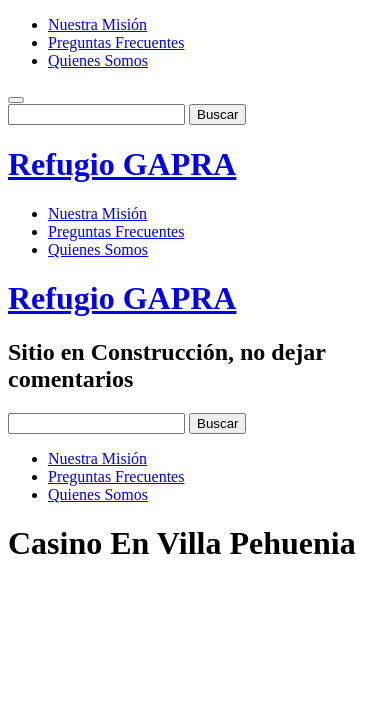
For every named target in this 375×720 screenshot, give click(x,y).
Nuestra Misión (97, 24)
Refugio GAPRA (122, 164)
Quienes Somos (98, 60)
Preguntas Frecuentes (116, 42)
